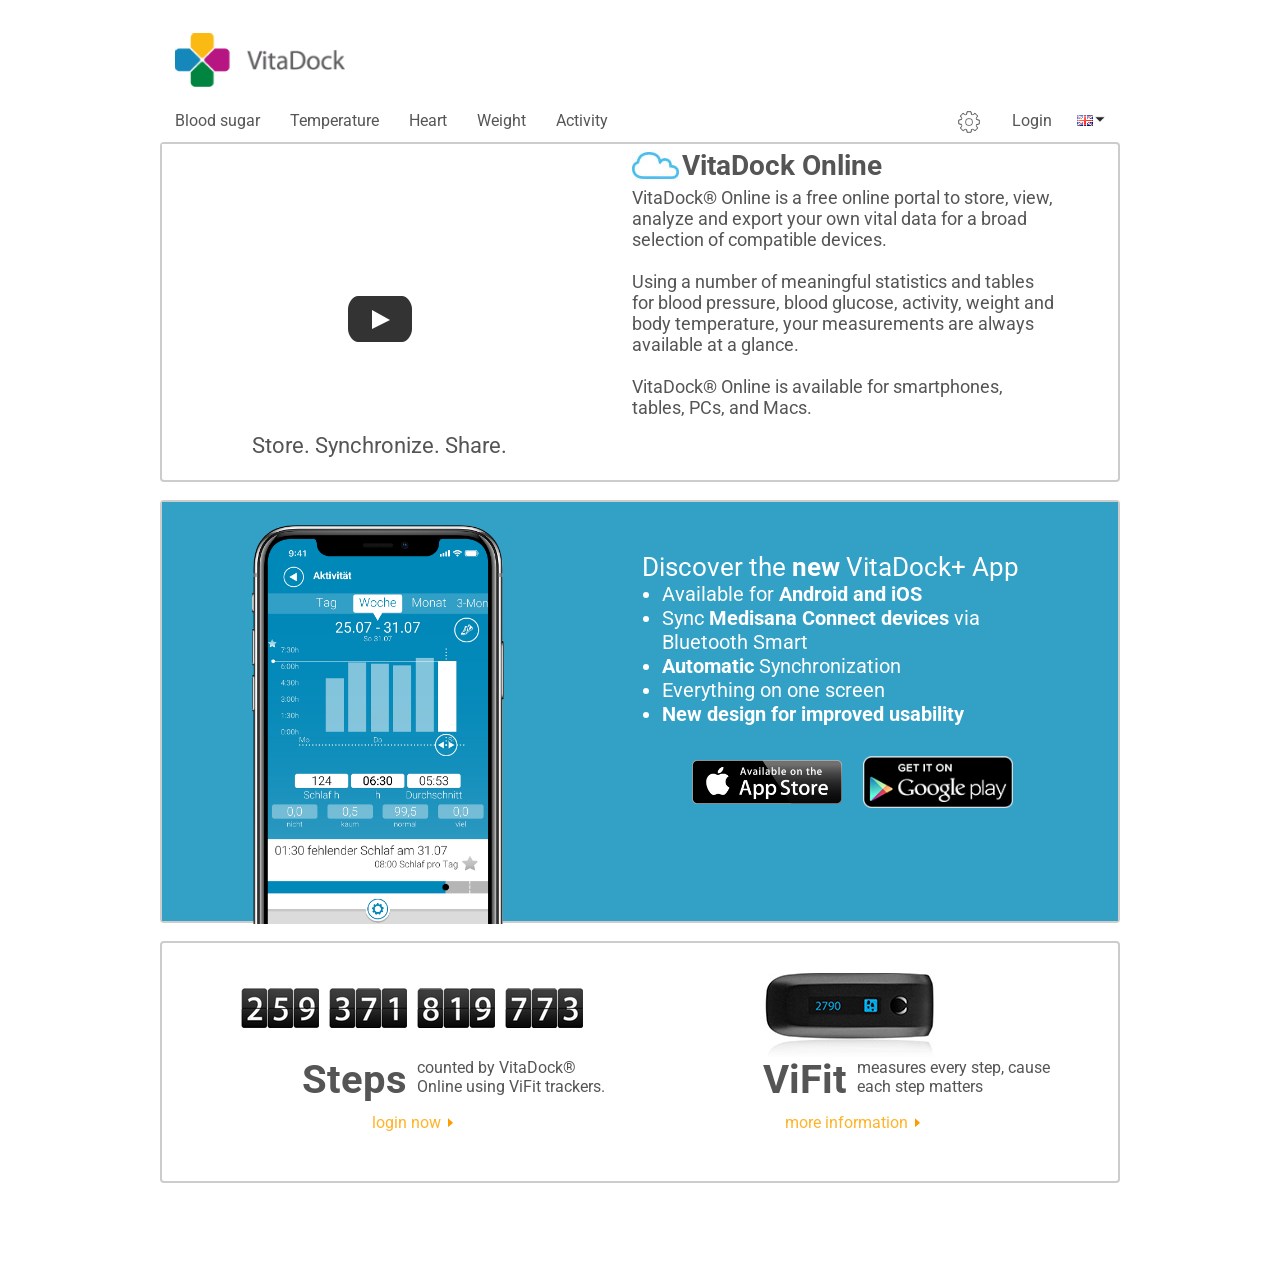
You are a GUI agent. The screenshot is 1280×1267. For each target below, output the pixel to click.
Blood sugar (217, 120)
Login (1032, 120)
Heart (428, 120)
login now (406, 1122)
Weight (501, 120)
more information (846, 1122)
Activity (582, 120)
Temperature (334, 120)
